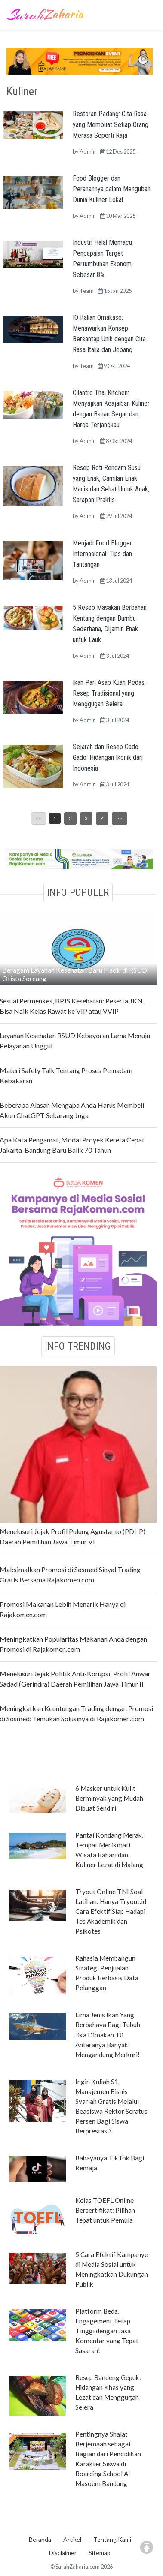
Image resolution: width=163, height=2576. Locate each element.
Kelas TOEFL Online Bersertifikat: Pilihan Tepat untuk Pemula (105, 2210)
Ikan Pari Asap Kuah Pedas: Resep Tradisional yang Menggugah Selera (109, 693)
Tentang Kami (112, 2539)
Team (87, 290)
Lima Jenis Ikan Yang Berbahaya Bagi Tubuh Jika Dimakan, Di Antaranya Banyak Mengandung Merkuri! (107, 2034)
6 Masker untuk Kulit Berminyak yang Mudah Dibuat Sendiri (109, 1798)
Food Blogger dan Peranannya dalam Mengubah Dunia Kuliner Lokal (112, 189)
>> (120, 818)
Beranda (40, 2539)
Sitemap (100, 2552)
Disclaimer (63, 2552)
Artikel (72, 2539)
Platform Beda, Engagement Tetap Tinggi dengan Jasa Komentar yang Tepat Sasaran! (106, 2330)
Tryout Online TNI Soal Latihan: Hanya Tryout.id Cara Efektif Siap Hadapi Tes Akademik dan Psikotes (110, 1911)
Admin (88, 151)
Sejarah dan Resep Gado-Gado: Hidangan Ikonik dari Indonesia (108, 757)
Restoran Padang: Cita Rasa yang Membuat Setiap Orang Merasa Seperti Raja (110, 124)
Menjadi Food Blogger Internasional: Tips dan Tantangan (102, 554)
